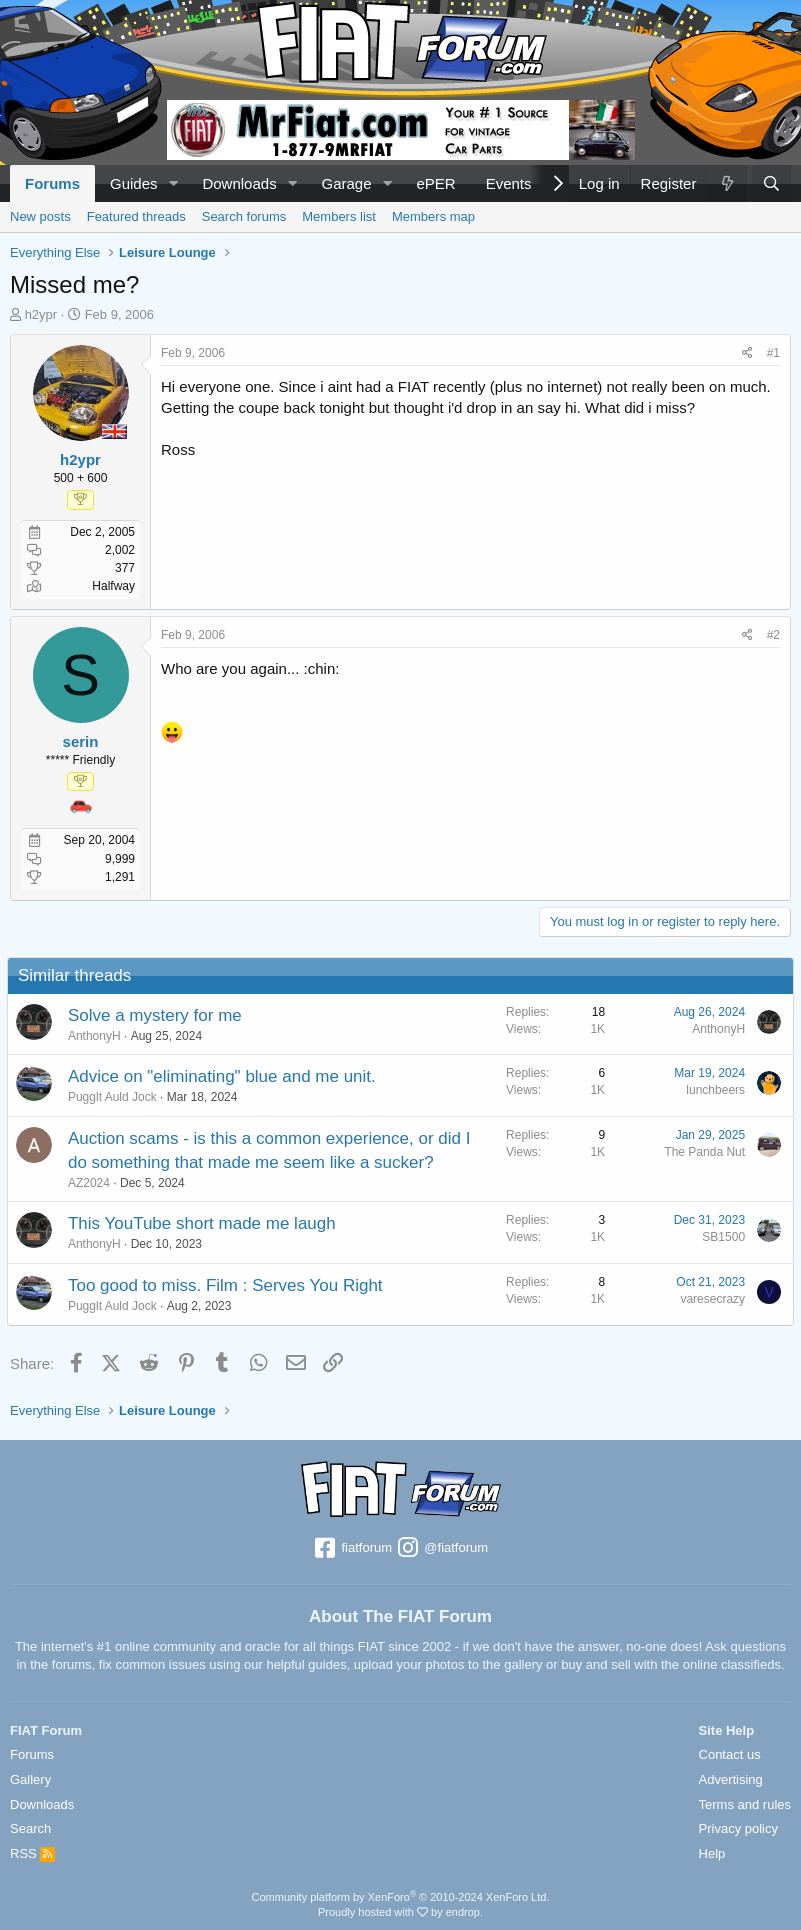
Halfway (113, 586)
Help (712, 1853)
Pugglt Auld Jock (115, 1097)
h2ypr (41, 314)
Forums (52, 183)
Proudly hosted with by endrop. (400, 1912)
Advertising (731, 1779)
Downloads (239, 183)
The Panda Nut (701, 1152)
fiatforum (352, 1549)
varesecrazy (709, 1299)
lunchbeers (712, 1090)
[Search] (771, 183)
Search (30, 1828)
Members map (433, 216)
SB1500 (720, 1237)
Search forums (244, 216)
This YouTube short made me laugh (205, 1223)
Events (509, 183)
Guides (134, 183)
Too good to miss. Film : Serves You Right (228, 1285)
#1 (773, 353)
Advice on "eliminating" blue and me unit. (225, 1076)
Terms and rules (745, 1804)
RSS (32, 1853)
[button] (173, 183)
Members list (339, 216)
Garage (347, 183)
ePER (435, 183)
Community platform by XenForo (401, 1897)
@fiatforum (442, 1549)
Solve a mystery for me (158, 1015)
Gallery (30, 1779)
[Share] (747, 353)
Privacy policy (738, 1828)
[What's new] (726, 183)
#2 (773, 635)
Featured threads (136, 216)
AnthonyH (97, 1036)
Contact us (730, 1754)
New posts (40, 216)
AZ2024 (92, 1183)
